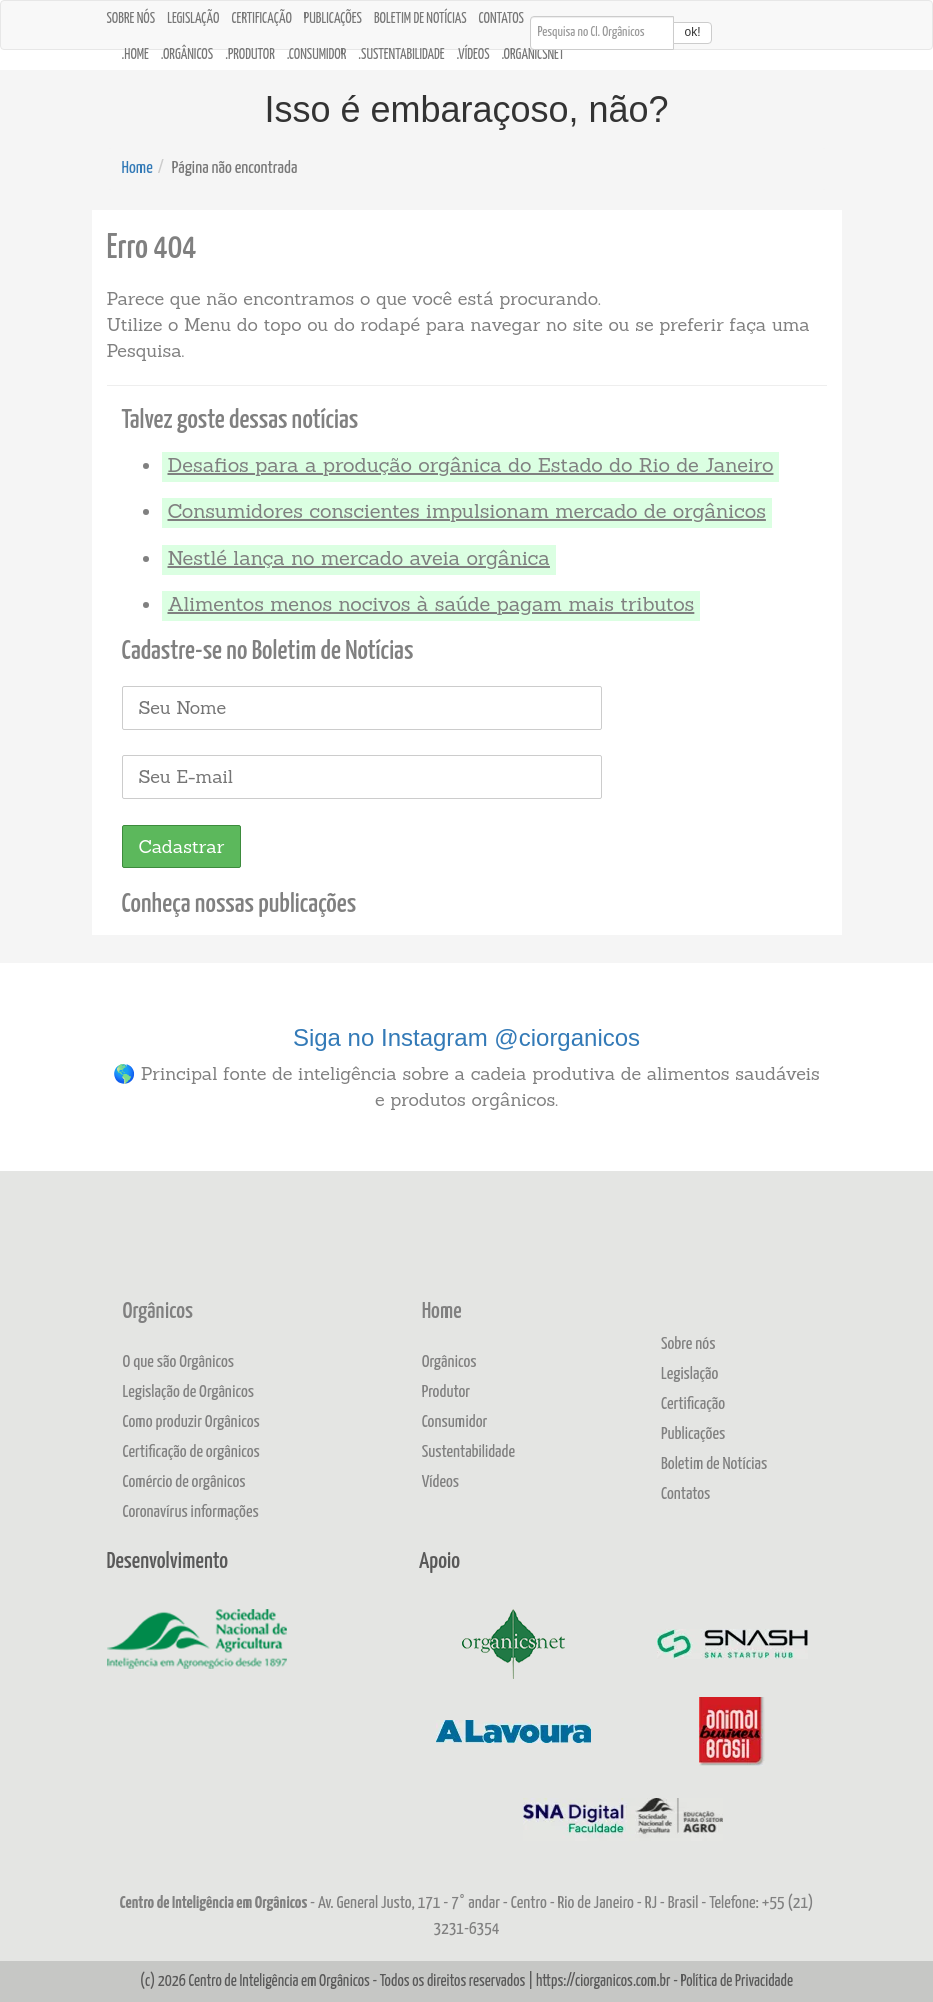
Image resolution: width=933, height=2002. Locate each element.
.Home (135, 55)
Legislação (193, 19)
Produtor (446, 1392)
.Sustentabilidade (401, 55)
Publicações (333, 19)
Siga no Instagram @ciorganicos (466, 1037)
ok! (692, 32)
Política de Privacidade (736, 1981)
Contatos (501, 19)
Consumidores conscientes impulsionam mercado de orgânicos (467, 510)
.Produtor (250, 55)
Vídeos (440, 1482)
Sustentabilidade (468, 1452)
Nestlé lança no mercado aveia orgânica (359, 557)
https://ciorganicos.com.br (603, 1981)
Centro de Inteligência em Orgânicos (278, 1981)
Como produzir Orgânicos (191, 1422)
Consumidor (455, 1422)
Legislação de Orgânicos (189, 1392)
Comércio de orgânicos (184, 1482)
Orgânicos (158, 1312)
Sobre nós (131, 19)
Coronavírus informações (191, 1512)
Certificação (261, 19)
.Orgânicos (187, 55)
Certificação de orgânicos (191, 1452)
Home (137, 168)
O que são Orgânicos (179, 1362)
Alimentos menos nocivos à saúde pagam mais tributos (431, 603)
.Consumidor (317, 55)
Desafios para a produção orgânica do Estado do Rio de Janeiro (471, 464)
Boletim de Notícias (420, 19)
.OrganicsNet (533, 55)
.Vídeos (473, 55)
